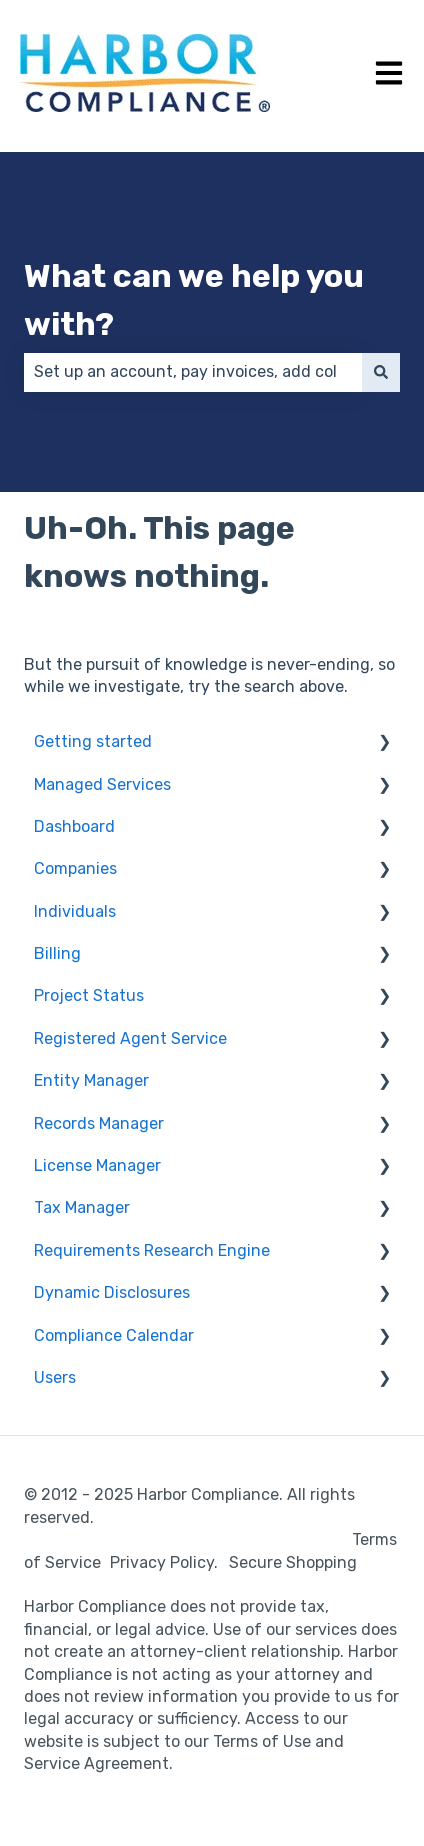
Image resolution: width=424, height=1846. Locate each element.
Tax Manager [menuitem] (82, 1207)
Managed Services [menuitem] (102, 784)
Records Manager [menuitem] (99, 1123)
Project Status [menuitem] (89, 995)
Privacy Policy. (168, 1562)
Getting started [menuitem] (93, 741)
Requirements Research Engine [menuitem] (152, 1250)
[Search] (381, 372)
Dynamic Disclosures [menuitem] (112, 1292)
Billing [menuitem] (57, 953)
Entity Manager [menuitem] (91, 1080)
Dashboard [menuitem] (74, 826)
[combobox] (193, 372)
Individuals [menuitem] (75, 911)
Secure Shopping (293, 1562)
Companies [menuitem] (75, 868)
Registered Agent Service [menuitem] (130, 1038)
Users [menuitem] (55, 1377)
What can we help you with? (194, 300)
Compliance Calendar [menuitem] (114, 1335)
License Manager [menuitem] (97, 1165)
